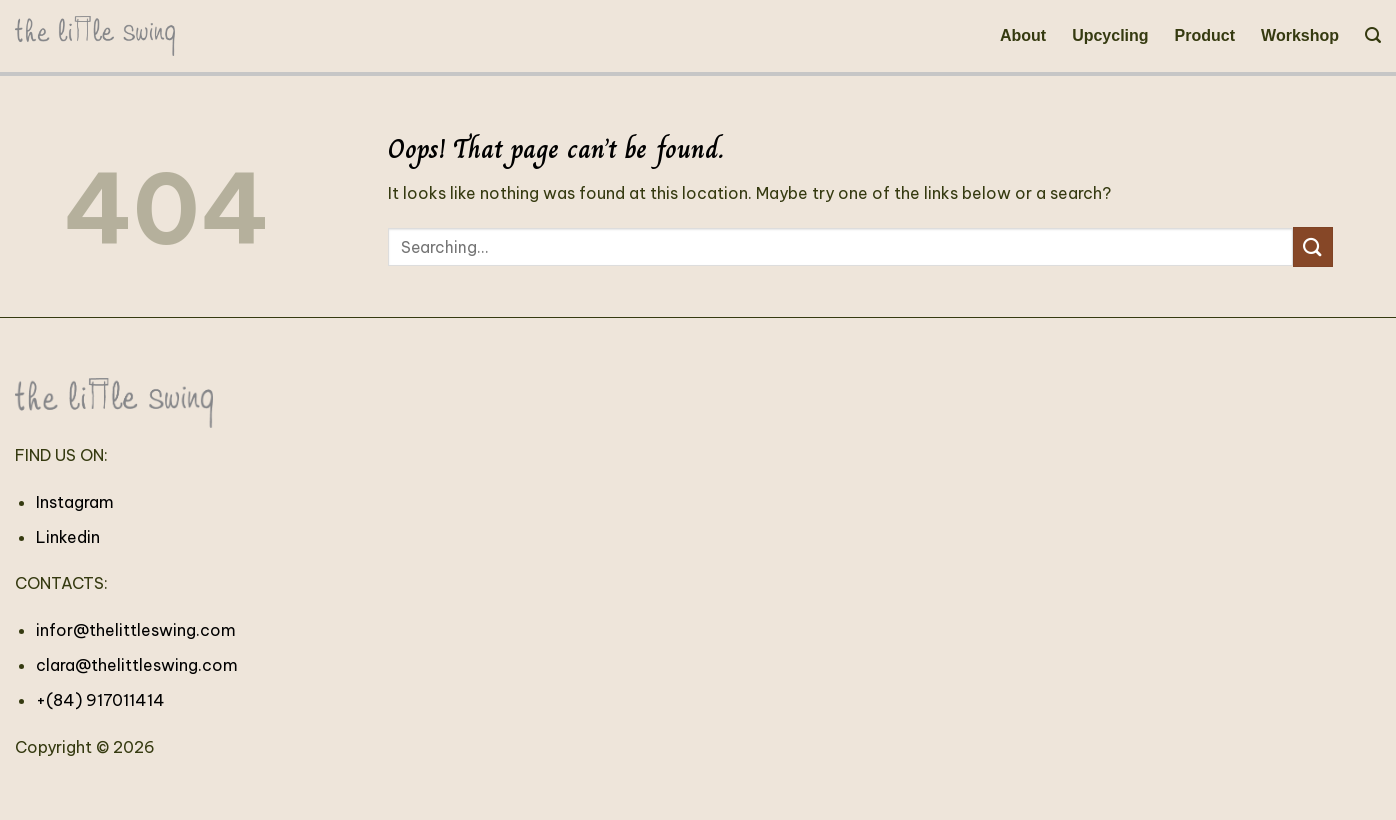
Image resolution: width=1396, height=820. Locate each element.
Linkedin (68, 537)
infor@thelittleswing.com (136, 630)
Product (1205, 35)
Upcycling (1110, 35)
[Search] (1373, 35)
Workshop (1300, 35)
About (1023, 35)
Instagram (75, 502)
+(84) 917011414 (100, 700)
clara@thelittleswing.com (137, 665)
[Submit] (1313, 246)
